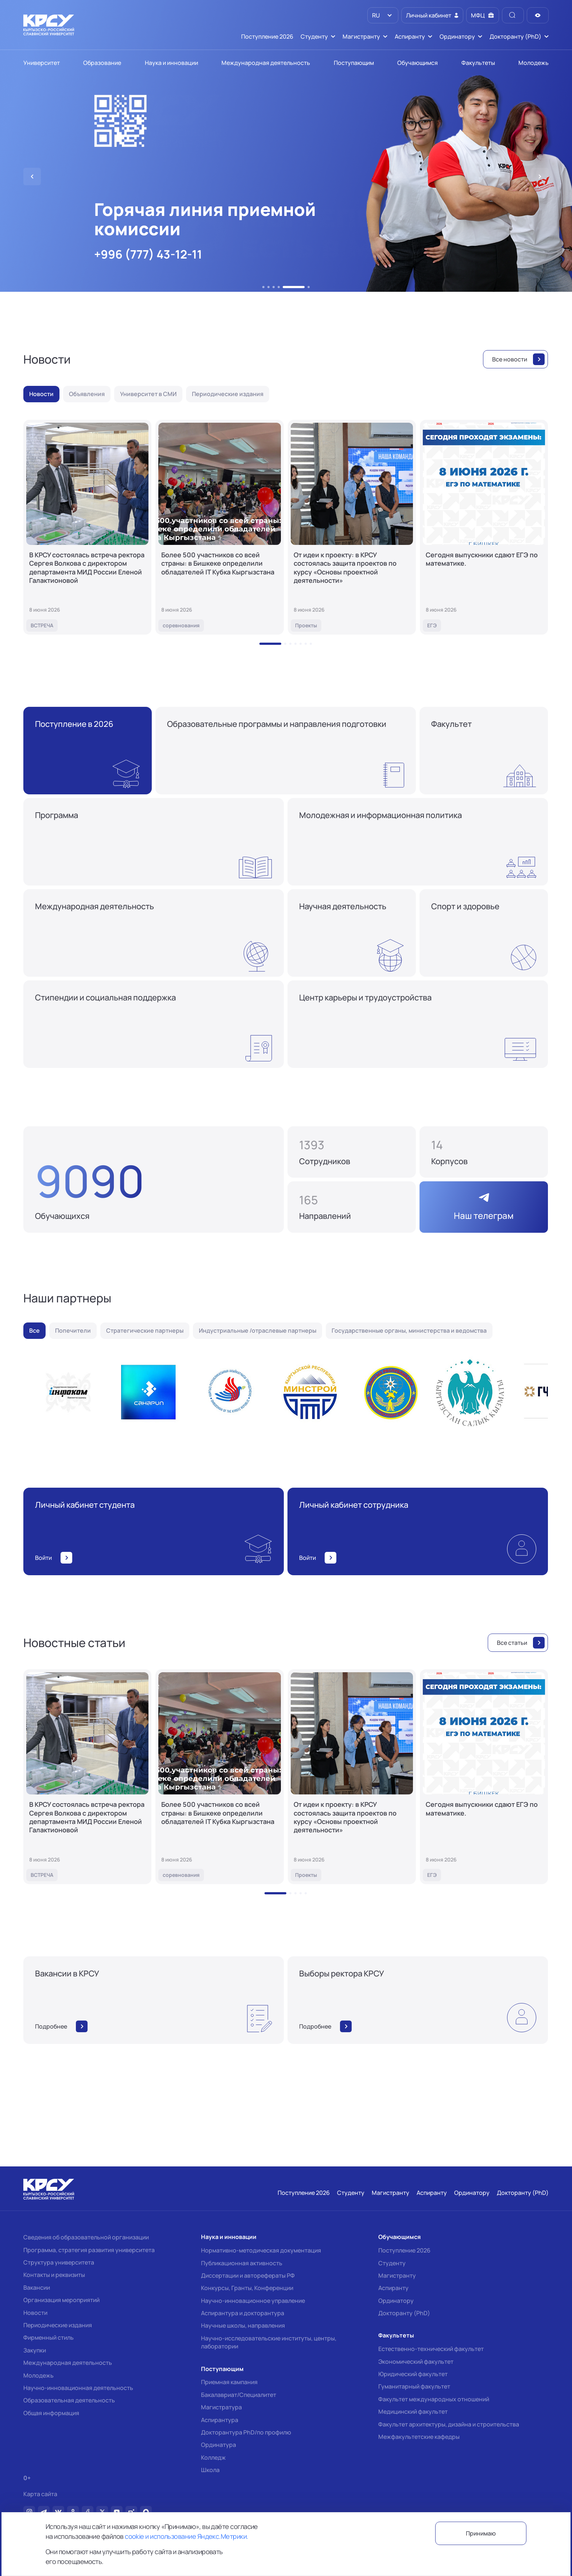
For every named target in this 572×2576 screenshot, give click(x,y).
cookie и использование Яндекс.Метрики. (186, 2536)
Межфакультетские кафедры (419, 2437)
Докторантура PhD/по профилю (246, 2432)
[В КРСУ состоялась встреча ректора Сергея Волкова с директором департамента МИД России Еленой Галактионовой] (87, 527)
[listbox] (382, 15)
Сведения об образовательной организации (86, 2237)
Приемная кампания (229, 2382)
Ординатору (396, 2301)
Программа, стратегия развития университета (89, 2250)
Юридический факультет (413, 2374)
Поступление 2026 (404, 2250)
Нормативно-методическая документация (261, 2250)
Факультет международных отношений (433, 2399)
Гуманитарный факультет (414, 2386)
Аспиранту (393, 2288)
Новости (35, 2313)
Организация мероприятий (61, 2300)
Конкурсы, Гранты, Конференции (247, 2288)
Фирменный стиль (48, 2337)
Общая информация (51, 2413)
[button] (263, 287)
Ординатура (218, 2445)
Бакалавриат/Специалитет (238, 2395)
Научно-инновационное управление (253, 2301)
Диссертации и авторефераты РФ (248, 2275)
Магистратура (221, 2407)
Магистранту (397, 2275)
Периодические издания (57, 2325)
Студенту (392, 2263)
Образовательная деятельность (69, 2400)
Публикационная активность (241, 2263)
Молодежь (38, 2375)
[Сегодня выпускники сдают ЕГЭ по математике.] (484, 527)
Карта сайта (40, 2494)
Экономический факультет (415, 2362)
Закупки (34, 2350)
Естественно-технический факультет (431, 2349)
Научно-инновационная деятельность (78, 2388)
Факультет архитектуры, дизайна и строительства (448, 2424)
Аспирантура (219, 2420)
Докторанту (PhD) (404, 2313)
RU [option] (375, 15)
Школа (210, 2470)
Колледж (213, 2457)
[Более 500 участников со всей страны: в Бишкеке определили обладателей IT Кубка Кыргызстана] (219, 527)
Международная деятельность (67, 2363)
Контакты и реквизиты (54, 2275)
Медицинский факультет (413, 2412)
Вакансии (36, 2287)
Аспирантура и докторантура (242, 2313)
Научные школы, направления (243, 2325)
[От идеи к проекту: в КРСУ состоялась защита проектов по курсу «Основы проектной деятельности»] (352, 527)
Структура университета (58, 2262)
